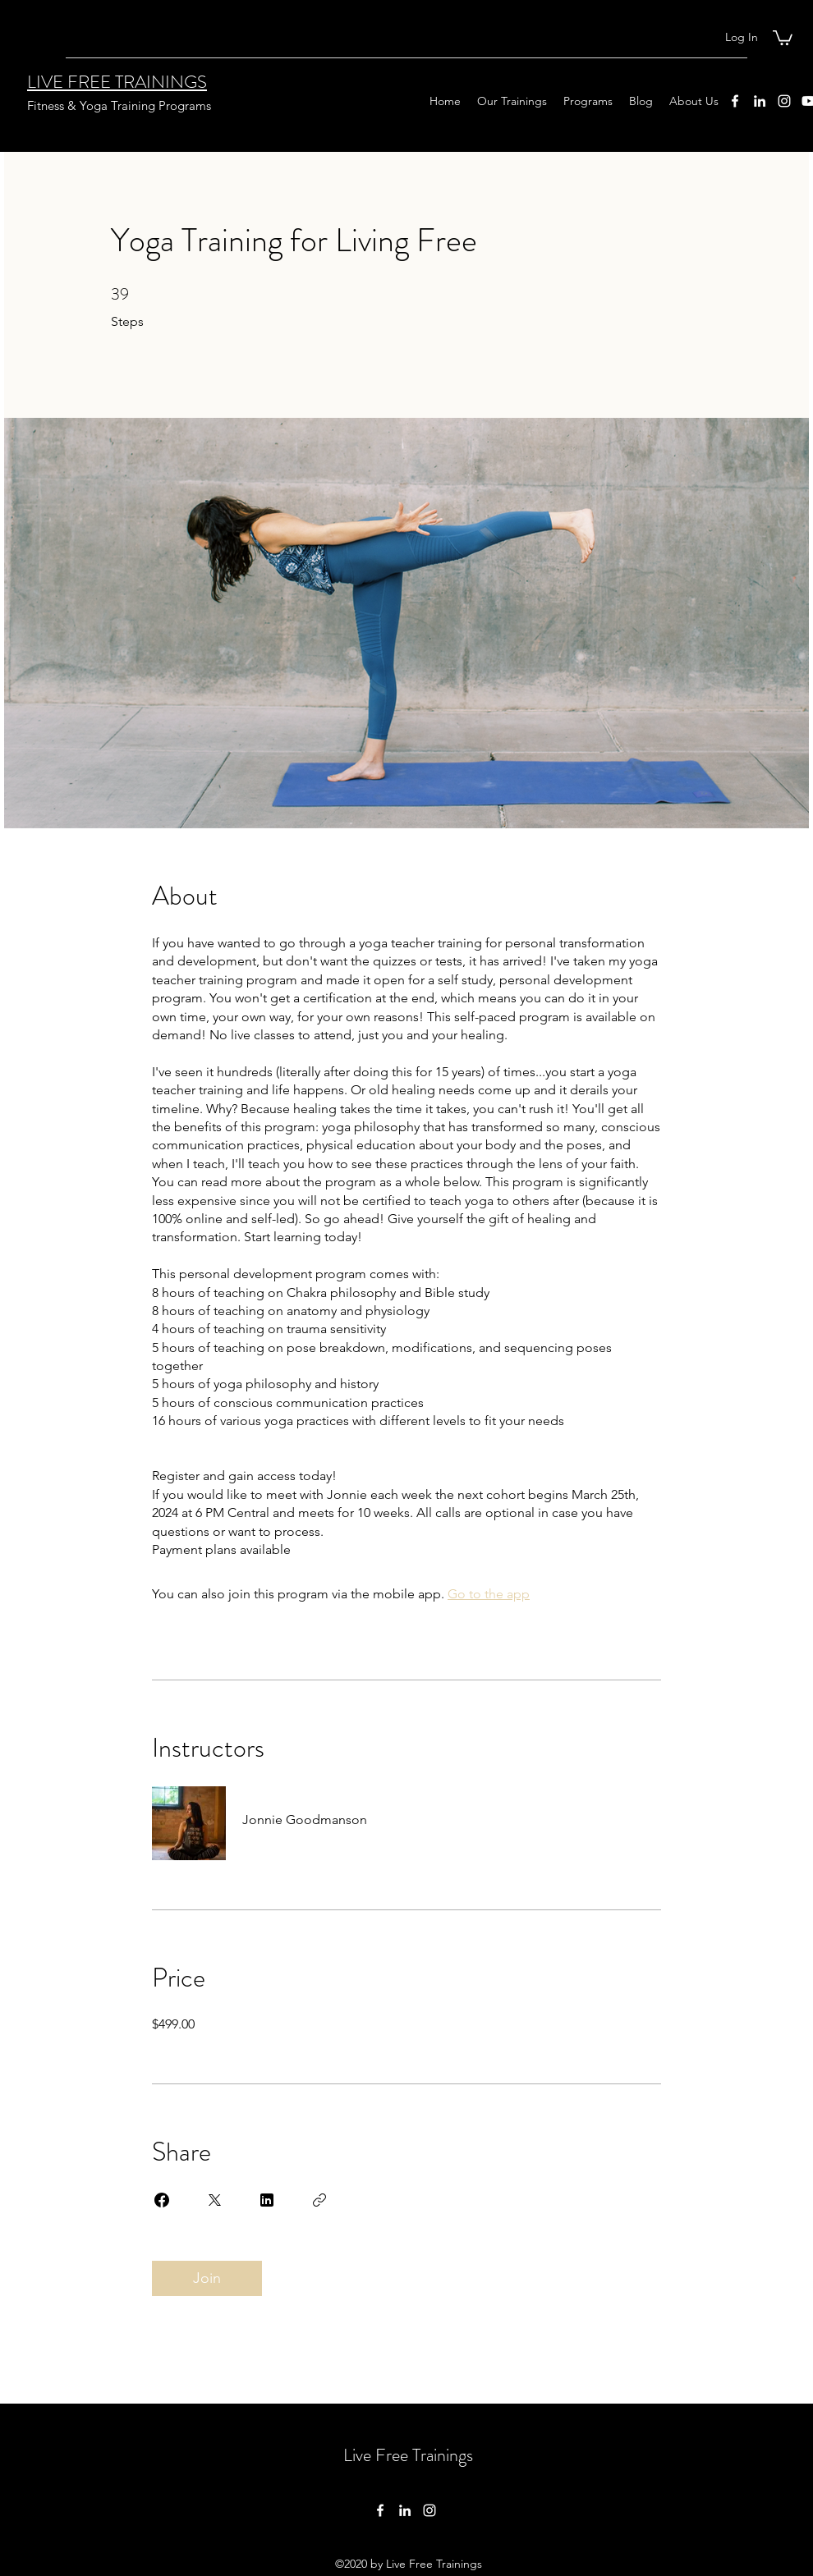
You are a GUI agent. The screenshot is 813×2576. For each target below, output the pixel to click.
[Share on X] (214, 2200)
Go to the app (489, 1594)
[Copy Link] (319, 2200)
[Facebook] (735, 101)
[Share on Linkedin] (267, 2200)
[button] (782, 37)
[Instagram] (784, 101)
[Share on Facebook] (162, 2200)
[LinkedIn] (759, 101)
